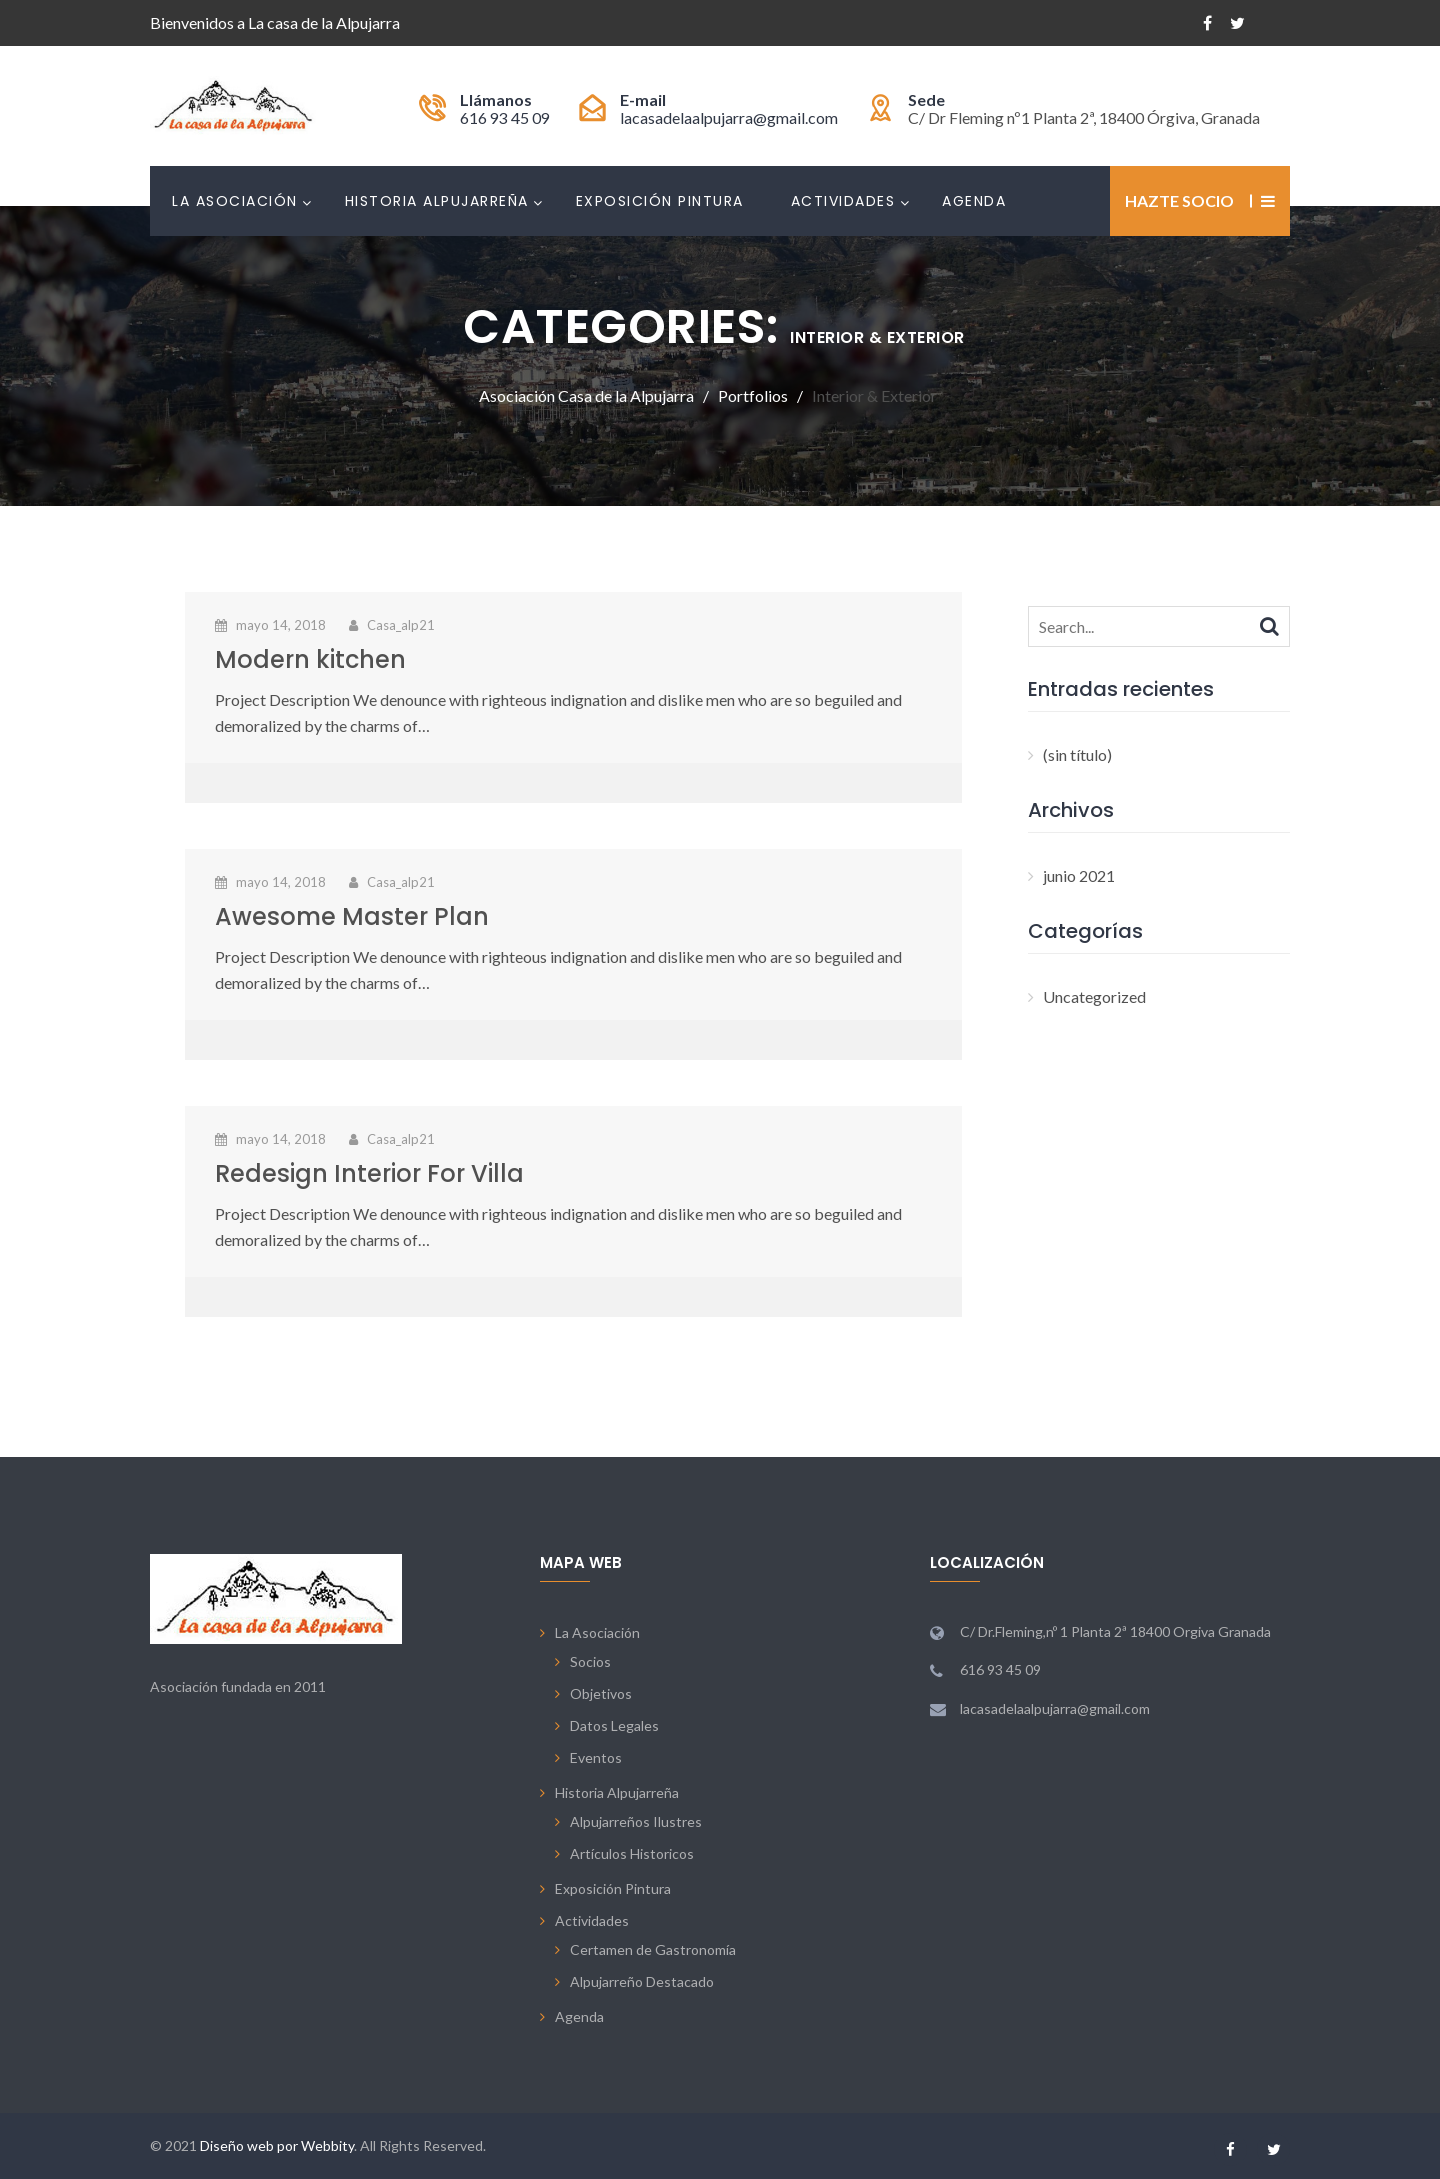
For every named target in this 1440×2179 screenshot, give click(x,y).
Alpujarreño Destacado (642, 1981)
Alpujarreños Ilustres (636, 1821)
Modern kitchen (310, 659)
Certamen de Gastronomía (653, 1949)
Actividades (843, 201)
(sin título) (1077, 754)
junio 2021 (1079, 875)
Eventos (596, 1757)
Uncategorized (1094, 996)
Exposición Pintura (660, 201)
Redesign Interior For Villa (369, 1173)
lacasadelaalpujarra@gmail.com (729, 117)
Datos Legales (614, 1725)
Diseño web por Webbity (277, 2145)
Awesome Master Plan (352, 916)
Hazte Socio (1179, 200)
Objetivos (601, 1693)
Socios (590, 1661)
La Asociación (235, 201)
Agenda (974, 201)
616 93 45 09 (505, 117)
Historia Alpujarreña (437, 201)
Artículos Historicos (632, 1853)
